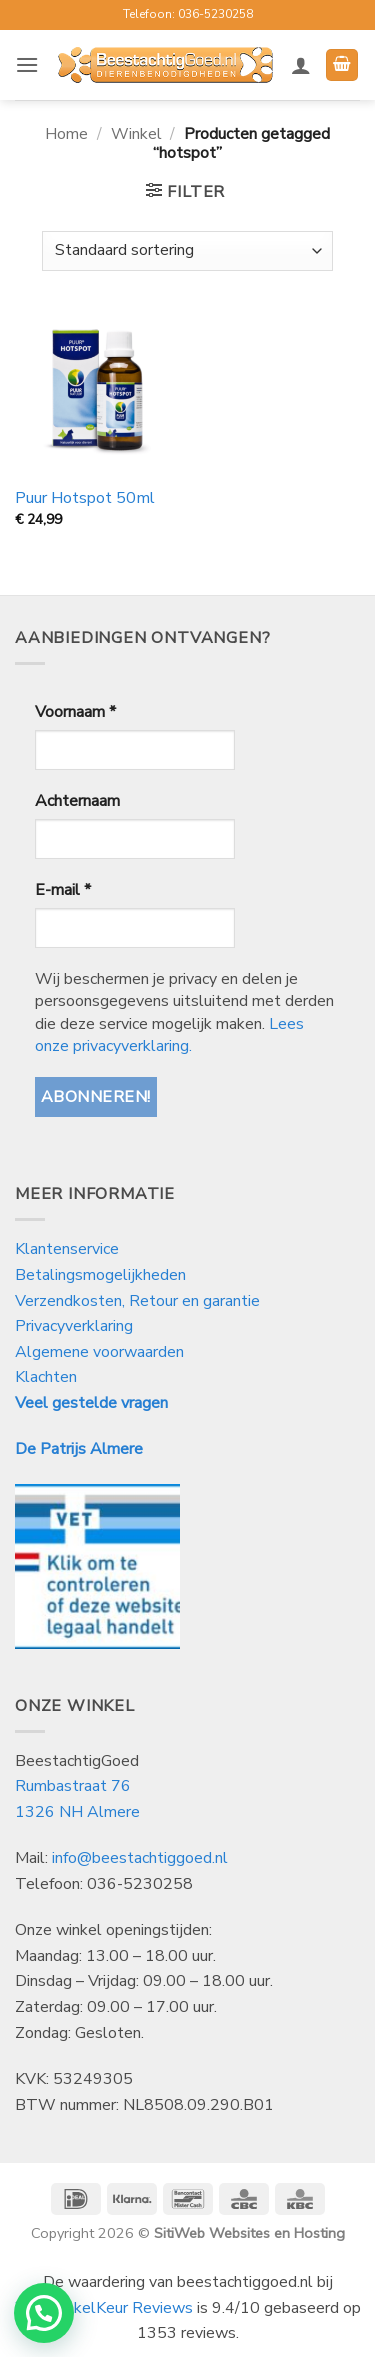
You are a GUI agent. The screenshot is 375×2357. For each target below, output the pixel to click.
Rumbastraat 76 (73, 1786)
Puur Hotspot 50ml (85, 498)
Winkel (136, 134)
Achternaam (77, 801)
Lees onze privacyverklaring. (169, 1035)
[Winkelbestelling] (187, 251)
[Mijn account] (301, 65)
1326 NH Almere (77, 1812)
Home (66, 134)
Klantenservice (69, 1249)
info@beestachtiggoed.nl (140, 1858)
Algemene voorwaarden (99, 1352)
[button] (27, 64)
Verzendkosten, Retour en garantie (137, 1301)
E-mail (63, 890)
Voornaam (75, 712)
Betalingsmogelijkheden (100, 1275)
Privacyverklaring (74, 1326)
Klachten (46, 1377)
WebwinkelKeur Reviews (104, 2308)
